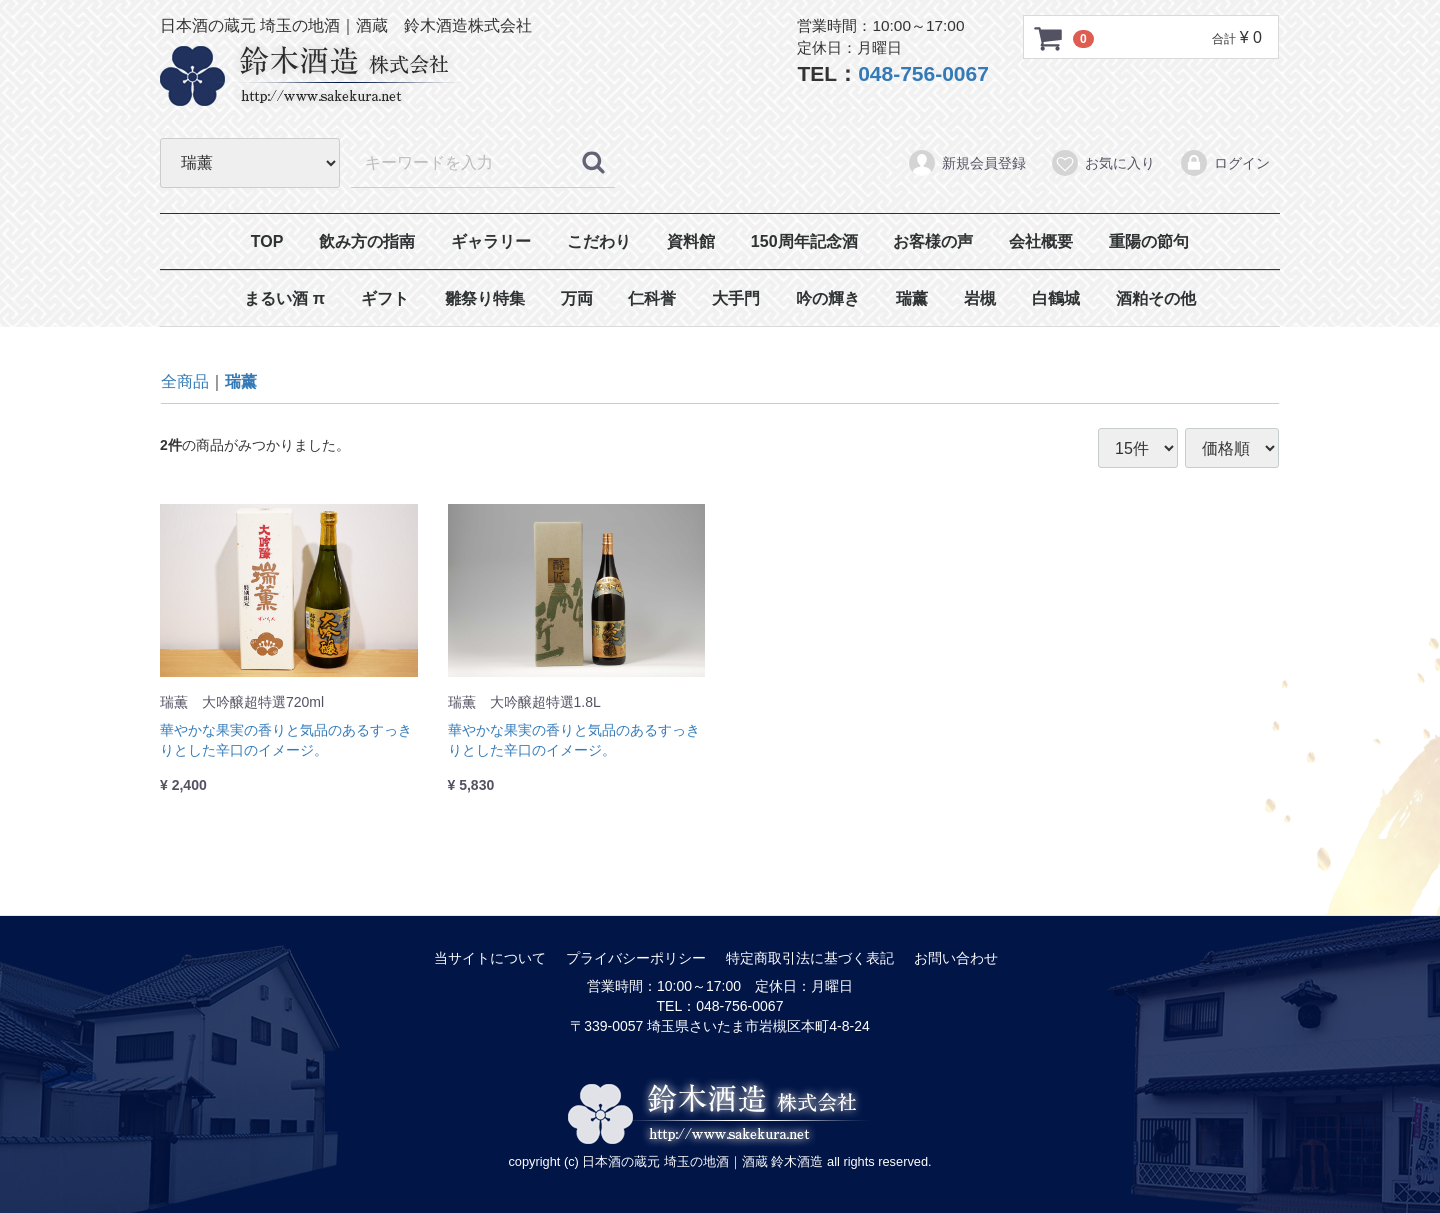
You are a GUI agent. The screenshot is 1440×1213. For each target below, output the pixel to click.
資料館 (691, 241)
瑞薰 (912, 298)
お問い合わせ (956, 958)
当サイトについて (490, 958)
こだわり (599, 241)
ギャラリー (491, 241)
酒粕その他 (1156, 298)
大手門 (736, 298)
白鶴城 (1056, 298)
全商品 (185, 381)
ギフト (385, 298)
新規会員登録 (966, 163)
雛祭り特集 (485, 298)
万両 (577, 298)
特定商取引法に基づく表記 (810, 958)
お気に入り (1102, 163)
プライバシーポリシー (636, 958)
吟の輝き (828, 298)
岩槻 (980, 298)
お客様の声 (933, 241)
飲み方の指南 (367, 241)
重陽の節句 (1149, 241)
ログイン (1224, 163)
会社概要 (1041, 241)
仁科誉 (652, 298)
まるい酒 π (284, 298)
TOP (267, 241)
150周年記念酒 (804, 241)
